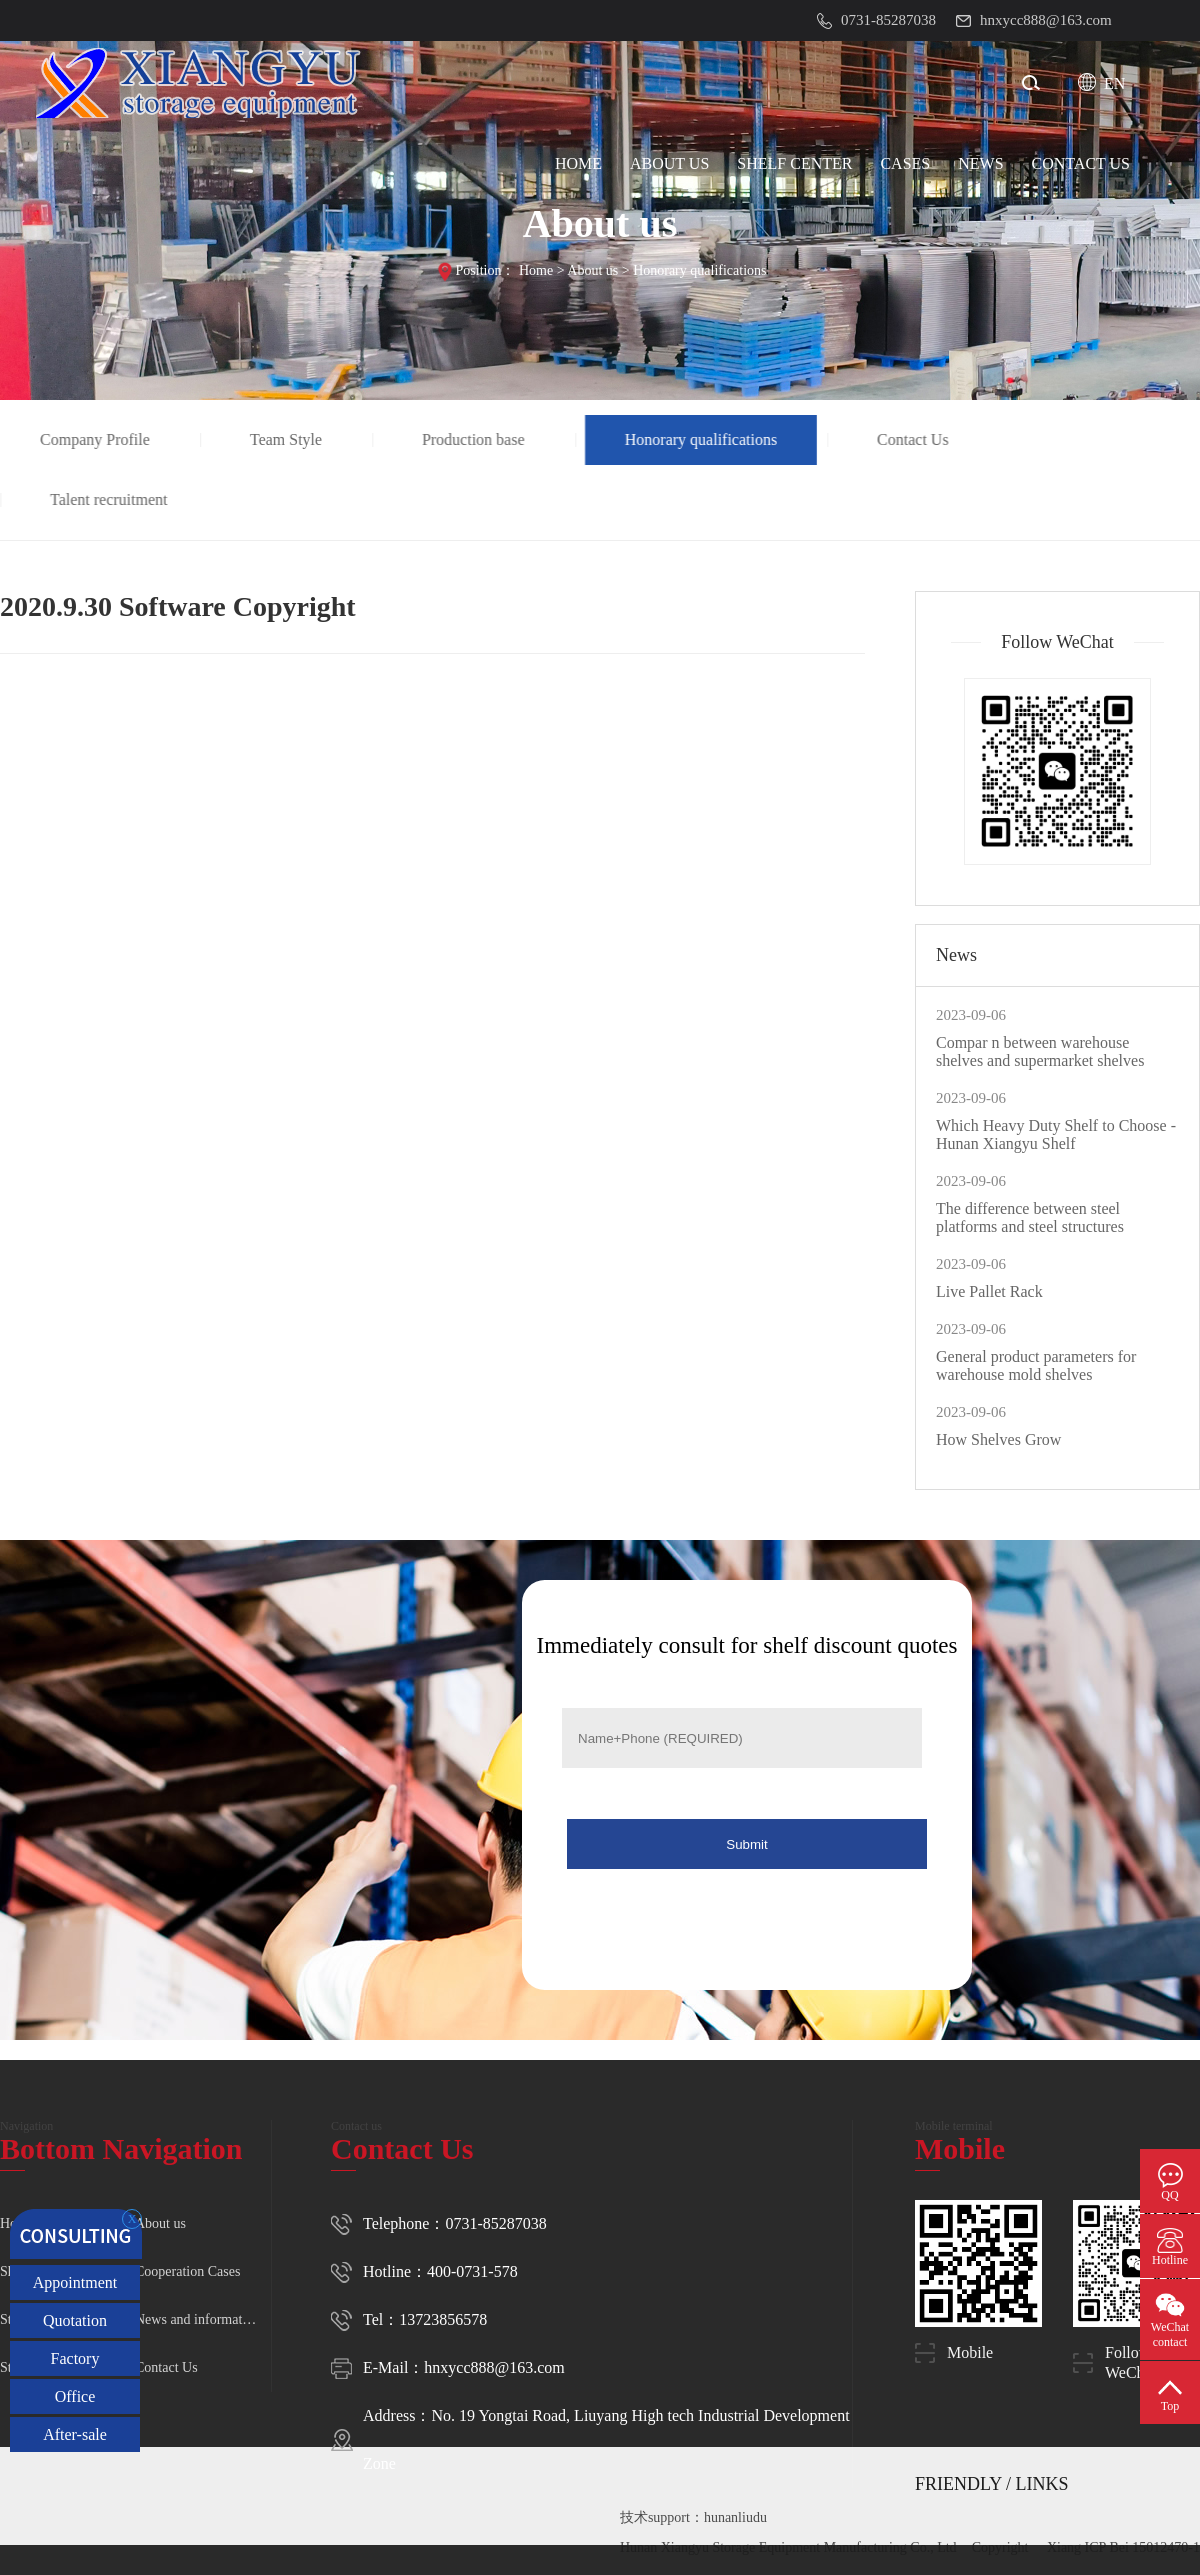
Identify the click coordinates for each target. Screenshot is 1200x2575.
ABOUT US (669, 163)
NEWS (980, 163)
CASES (905, 163)
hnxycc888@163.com (494, 2367)
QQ (1169, 2195)
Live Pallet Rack (989, 1291)
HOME (578, 163)
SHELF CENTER (794, 163)
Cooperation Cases (187, 2271)
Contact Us (916, 439)
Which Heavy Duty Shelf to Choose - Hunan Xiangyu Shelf (1056, 1134)
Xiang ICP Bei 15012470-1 (1123, 2547)
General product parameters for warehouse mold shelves (1036, 1365)
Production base (476, 439)
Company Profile (98, 439)
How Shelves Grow (998, 1439)
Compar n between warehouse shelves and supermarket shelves (1040, 1051)
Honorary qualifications (699, 270)
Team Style (288, 439)
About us (592, 270)
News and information (197, 2319)
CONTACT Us (1081, 163)
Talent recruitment (111, 499)
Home (536, 270)
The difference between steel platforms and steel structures (1030, 1217)
